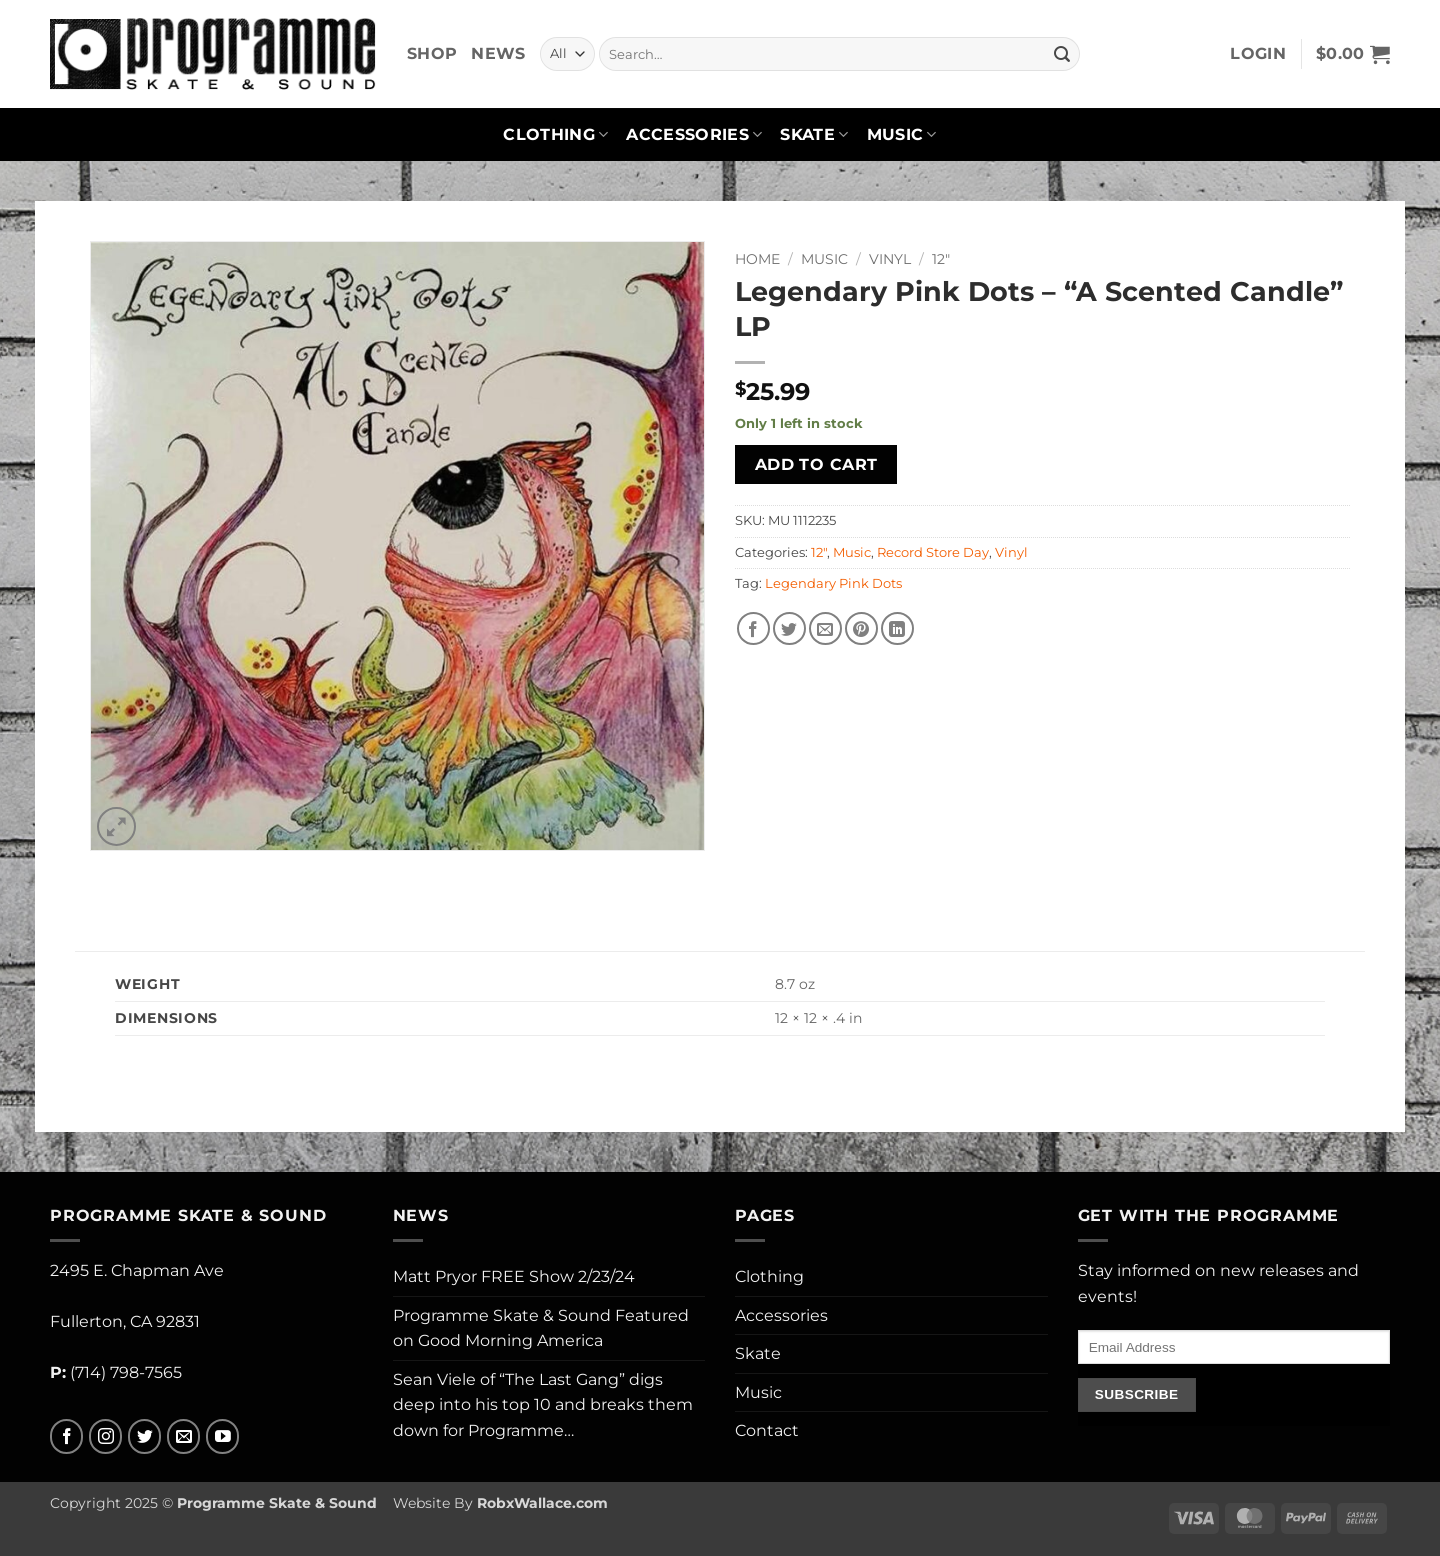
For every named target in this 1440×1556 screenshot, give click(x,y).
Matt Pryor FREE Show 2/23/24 (514, 1276)
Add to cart (816, 464)
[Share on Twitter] (789, 628)
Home (757, 259)
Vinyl (890, 259)
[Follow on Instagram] (105, 1436)
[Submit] (1062, 54)
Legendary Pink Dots (833, 583)
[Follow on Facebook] (66, 1436)
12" (941, 259)
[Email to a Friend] (825, 628)
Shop (432, 53)
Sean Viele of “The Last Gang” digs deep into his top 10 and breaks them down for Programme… (543, 1405)
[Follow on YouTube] (222, 1436)
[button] (1258, 54)
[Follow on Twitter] (144, 1436)
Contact (767, 1430)
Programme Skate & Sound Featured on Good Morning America (541, 1328)
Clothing (555, 135)
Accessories (694, 135)
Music (902, 135)
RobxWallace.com (542, 1503)
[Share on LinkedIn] (897, 628)
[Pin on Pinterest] (861, 628)
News (498, 53)
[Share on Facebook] (753, 628)
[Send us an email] (183, 1436)
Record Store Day (933, 552)
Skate (814, 135)
